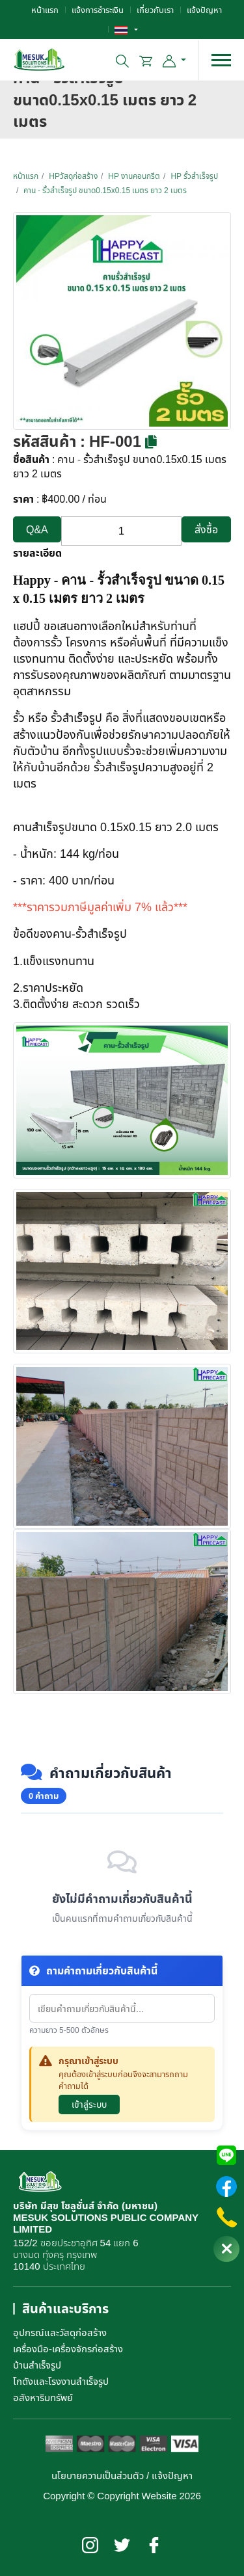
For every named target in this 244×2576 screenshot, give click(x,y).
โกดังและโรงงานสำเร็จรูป (61, 2380)
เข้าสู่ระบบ (89, 2104)
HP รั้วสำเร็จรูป (194, 175)
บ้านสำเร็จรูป (37, 2364)
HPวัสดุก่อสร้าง (73, 175)
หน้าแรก (45, 10)
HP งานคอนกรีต (134, 175)
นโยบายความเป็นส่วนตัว (97, 2475)
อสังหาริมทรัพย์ (43, 2397)
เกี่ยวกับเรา (155, 10)
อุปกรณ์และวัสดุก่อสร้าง (60, 2332)
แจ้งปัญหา (204, 10)
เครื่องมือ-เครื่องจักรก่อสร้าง (68, 2348)
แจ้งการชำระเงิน (98, 10)
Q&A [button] (37, 529)
